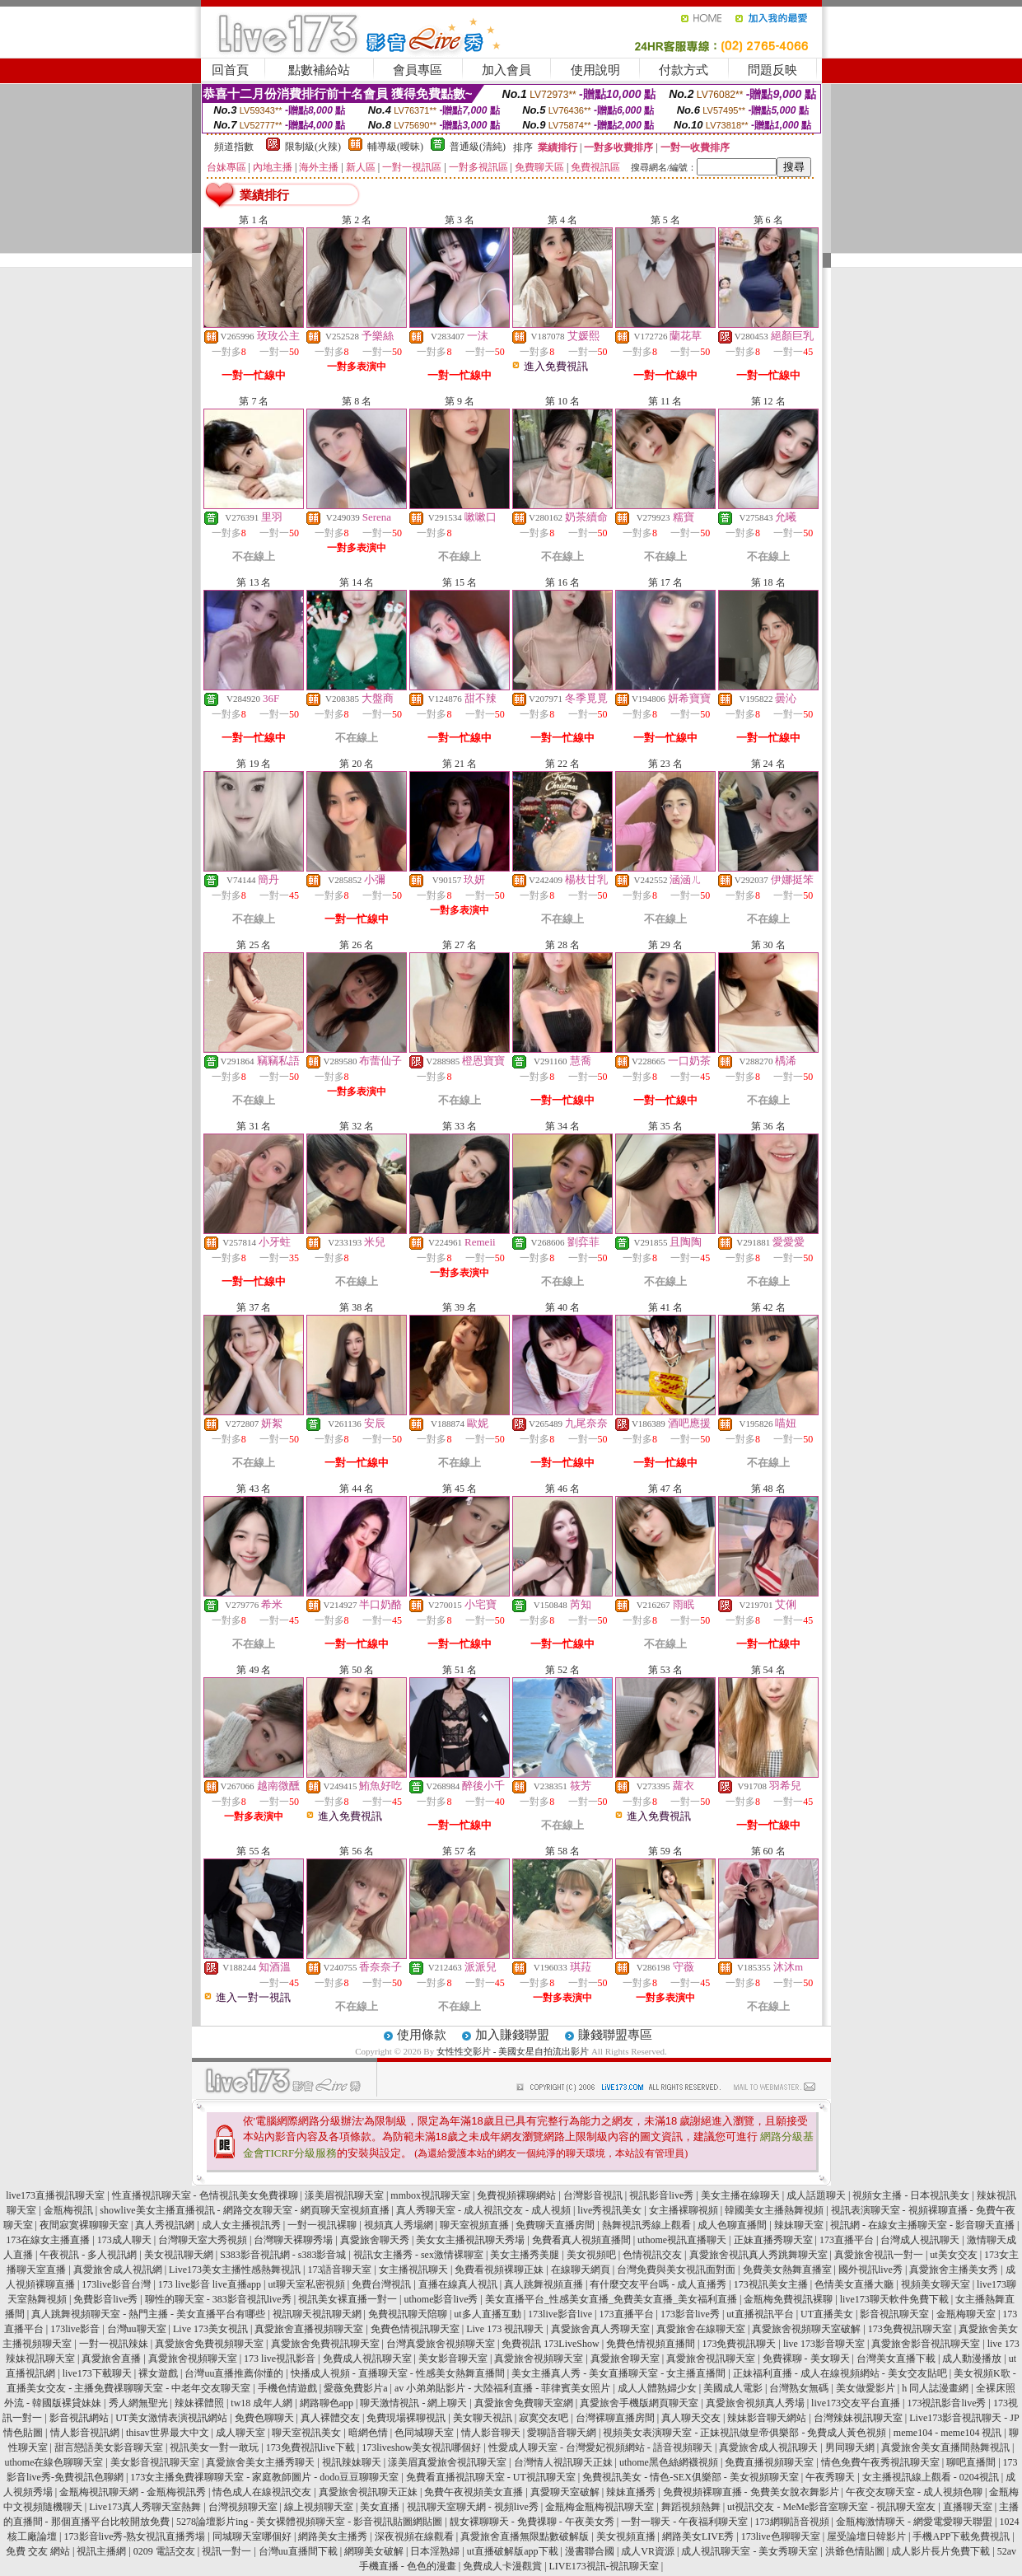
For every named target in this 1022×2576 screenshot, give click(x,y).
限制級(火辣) (313, 146)
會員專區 (417, 70)
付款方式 (683, 70)
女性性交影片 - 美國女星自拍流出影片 (512, 2051)
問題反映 (772, 70)
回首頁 (230, 70)
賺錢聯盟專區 (615, 2034)
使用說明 (595, 70)
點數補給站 (319, 70)
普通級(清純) (478, 146)
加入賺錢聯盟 (512, 2034)
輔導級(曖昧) (395, 146)
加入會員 (506, 70)
